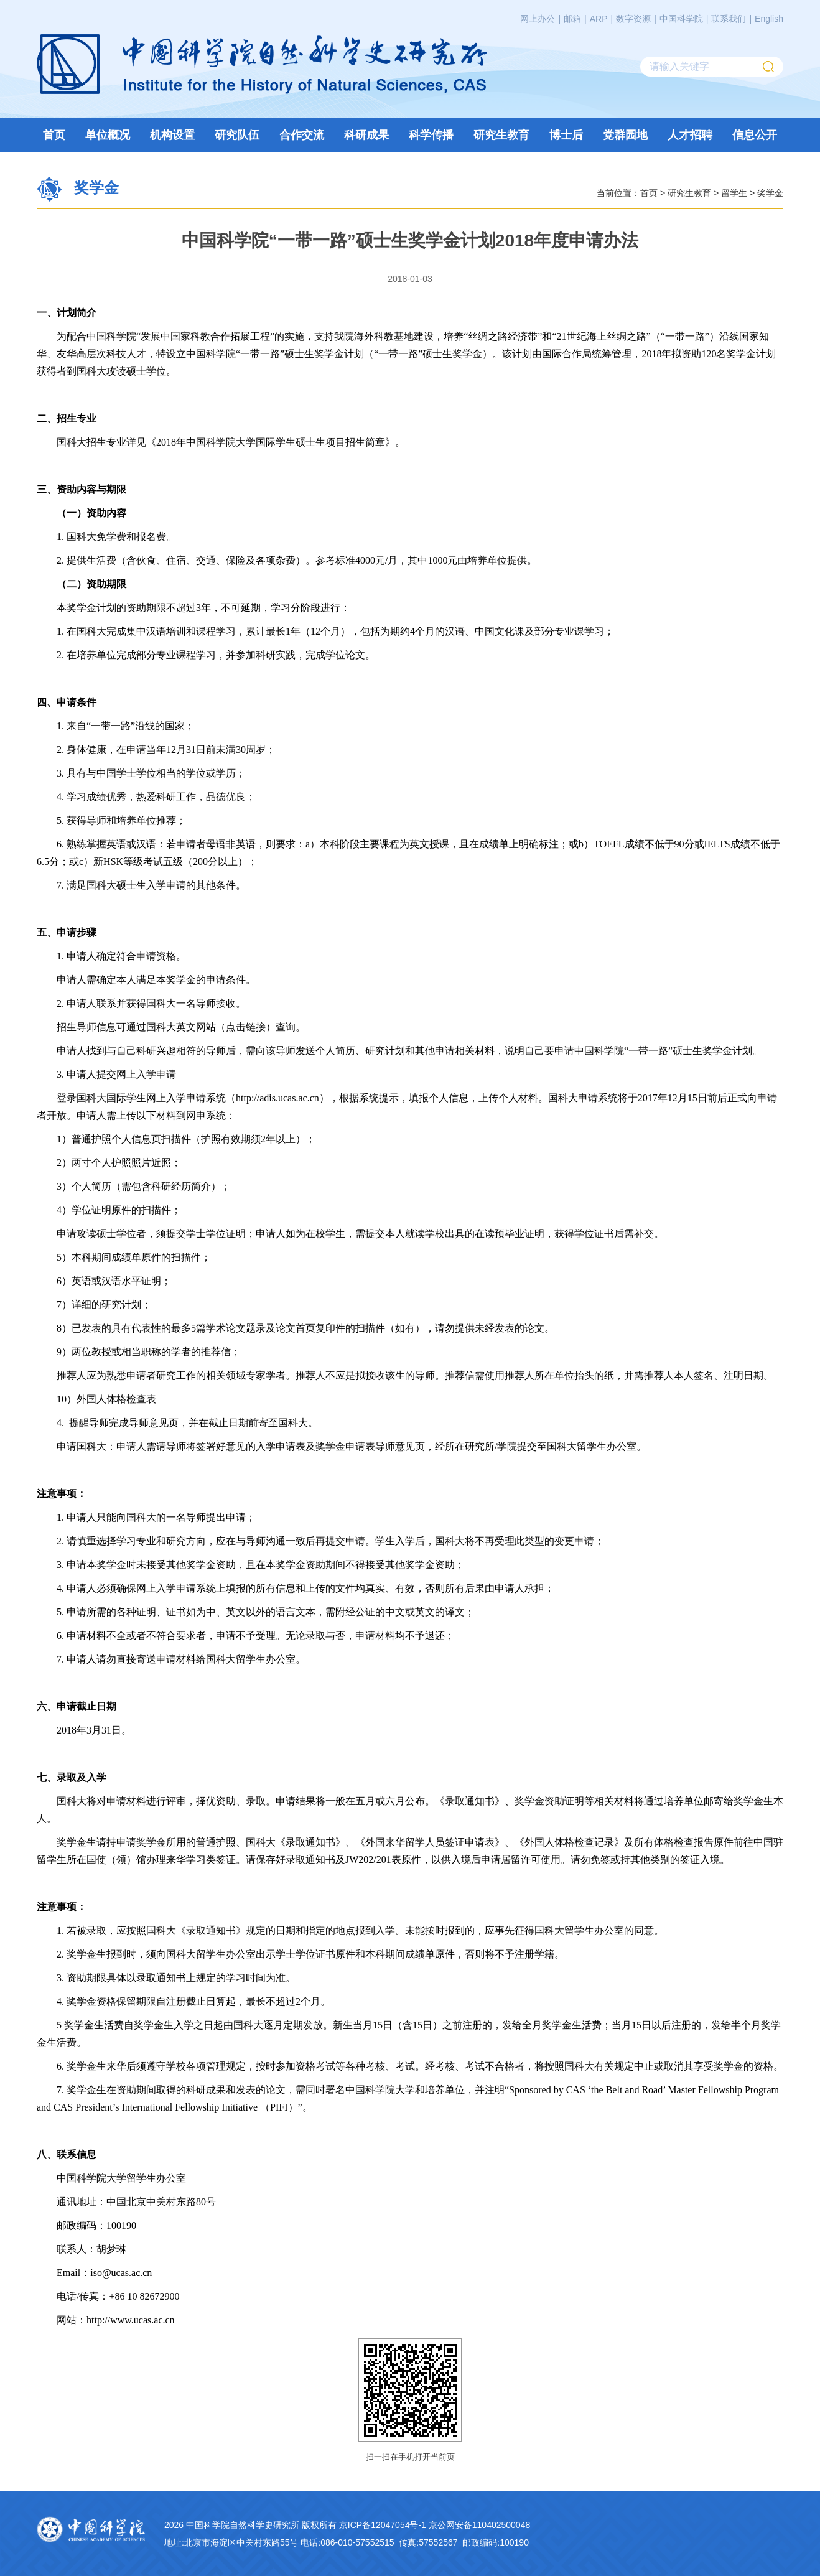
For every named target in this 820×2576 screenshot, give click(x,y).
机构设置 (172, 135)
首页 (54, 135)
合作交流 (301, 135)
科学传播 (431, 135)
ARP (599, 19)
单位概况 (107, 135)
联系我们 (728, 19)
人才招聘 (690, 135)
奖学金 (770, 192)
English (769, 19)
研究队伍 (237, 135)
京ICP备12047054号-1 (382, 2525)
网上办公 (537, 19)
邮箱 (572, 19)
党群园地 (625, 135)
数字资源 (633, 19)
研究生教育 (501, 135)
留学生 (734, 192)
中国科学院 (681, 19)
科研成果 (366, 135)
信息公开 (754, 135)
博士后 (566, 135)
